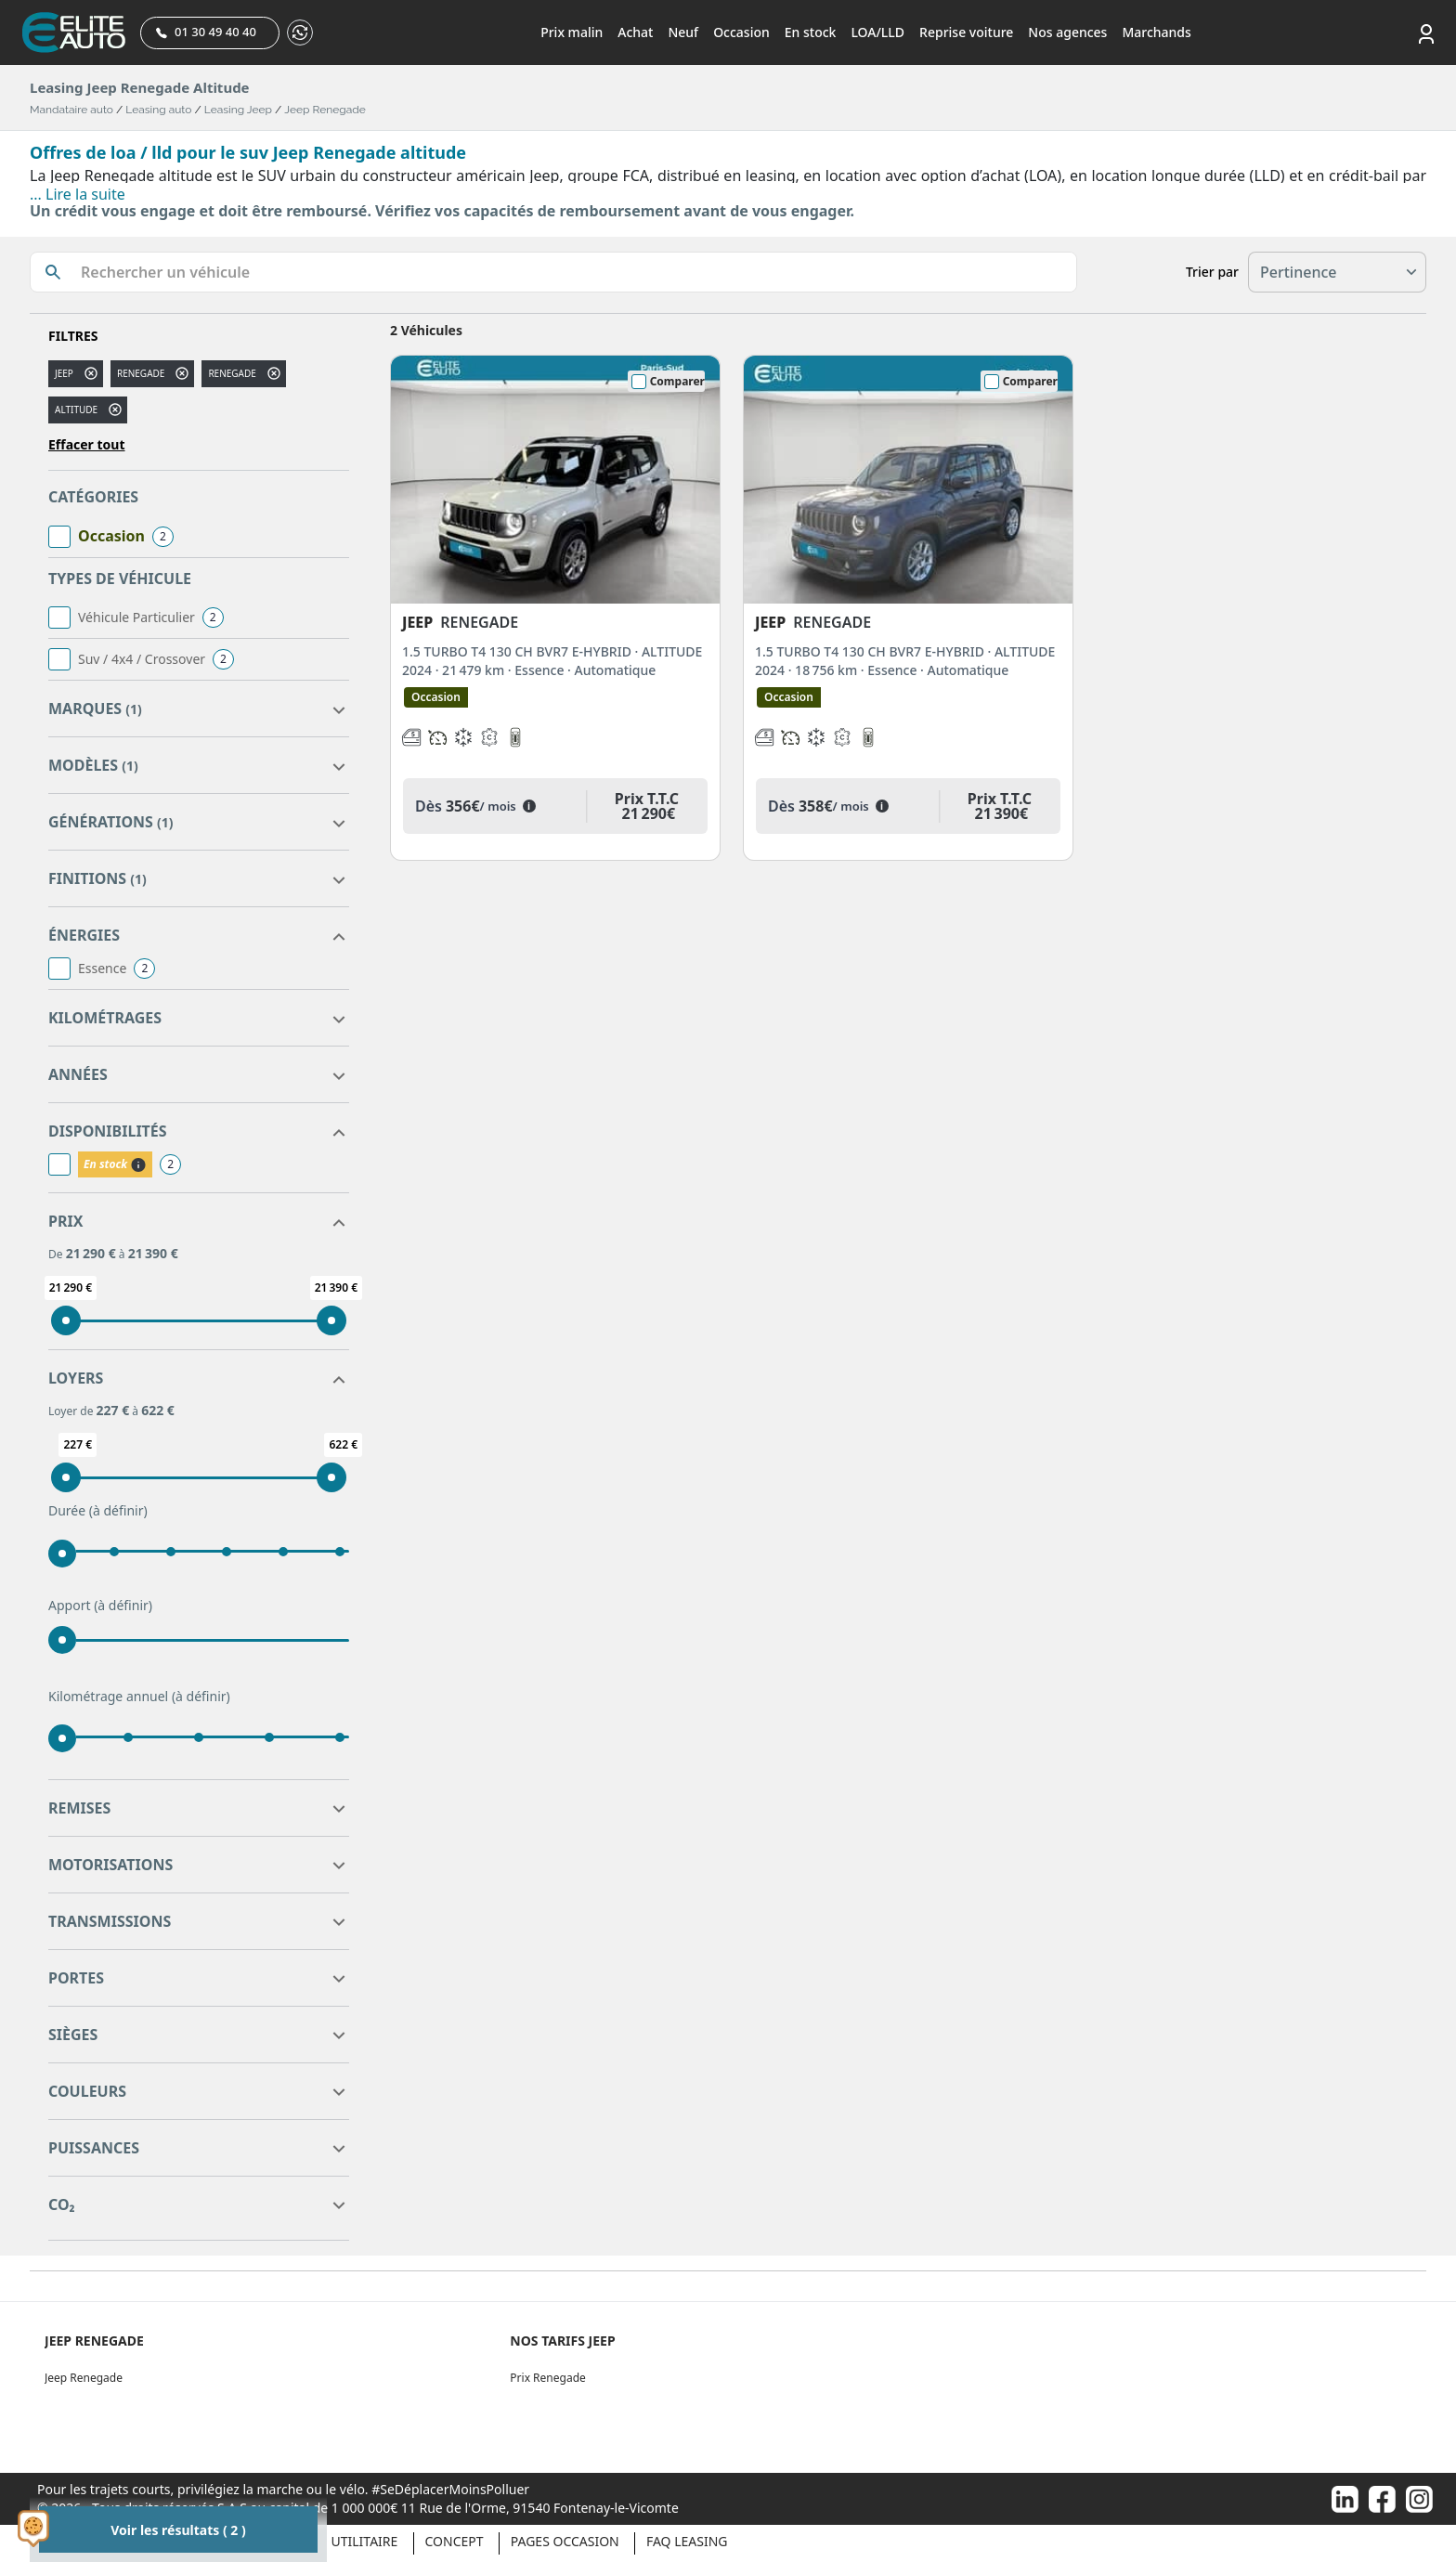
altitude (76, 409)
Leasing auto (158, 109)
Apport (100, 1605)
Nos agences (1067, 32)
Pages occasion (565, 2541)
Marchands (1156, 32)
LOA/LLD (877, 32)
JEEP (64, 373)
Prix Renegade (547, 2378)
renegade (140, 373)
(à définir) (118, 1510)
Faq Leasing (687, 2541)
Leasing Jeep (238, 109)
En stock (811, 32)
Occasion (741, 32)
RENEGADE (231, 373)
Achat (635, 32)
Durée (98, 1511)
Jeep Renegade (324, 109)
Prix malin (571, 32)
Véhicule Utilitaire (331, 2541)
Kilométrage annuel (139, 1696)
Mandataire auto (71, 109)
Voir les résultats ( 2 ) (177, 2530)
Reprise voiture (966, 32)
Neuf (683, 32)
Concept (454, 2541)
